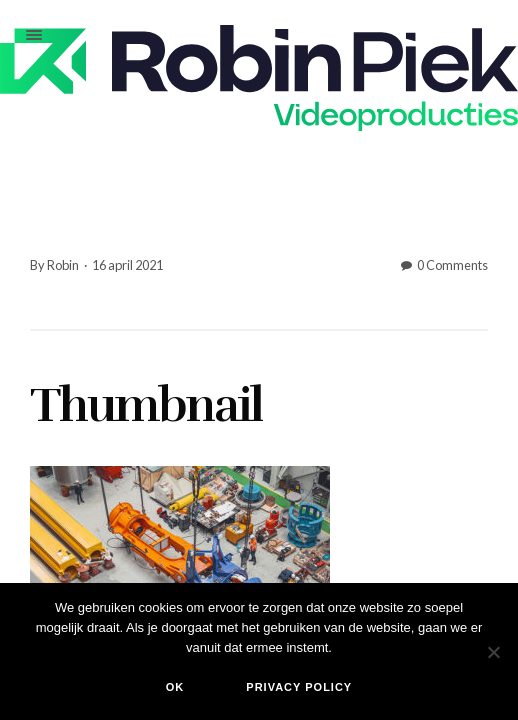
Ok (175, 687)
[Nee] (493, 652)
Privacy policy (299, 687)
